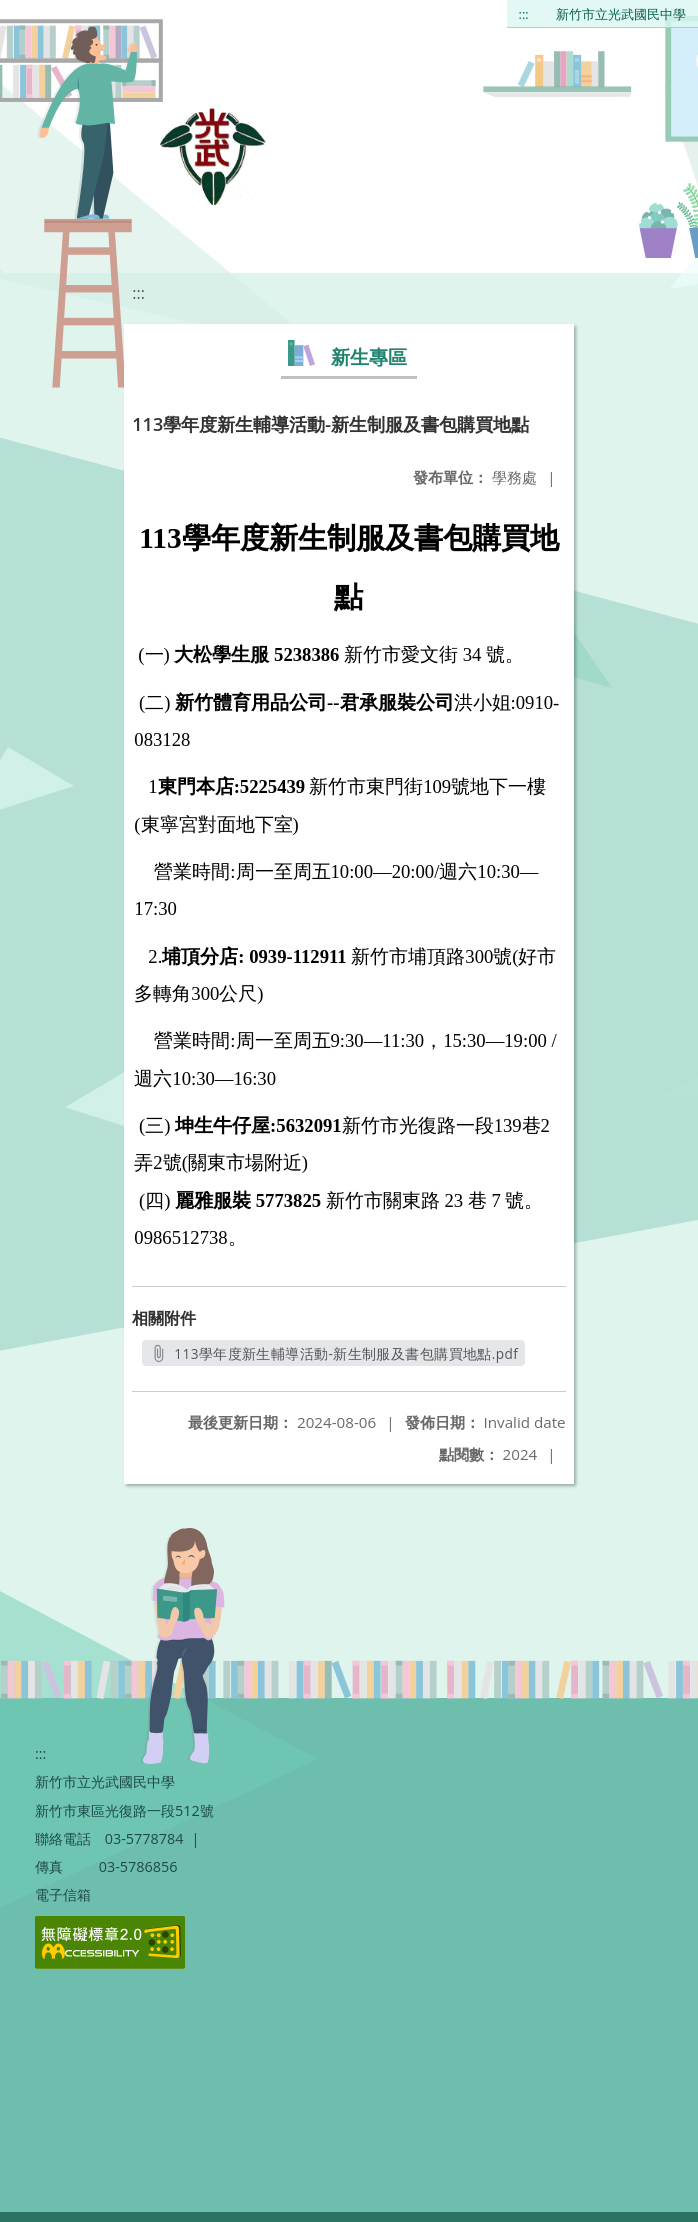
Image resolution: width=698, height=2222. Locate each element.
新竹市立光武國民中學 (621, 14)
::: (524, 14)
